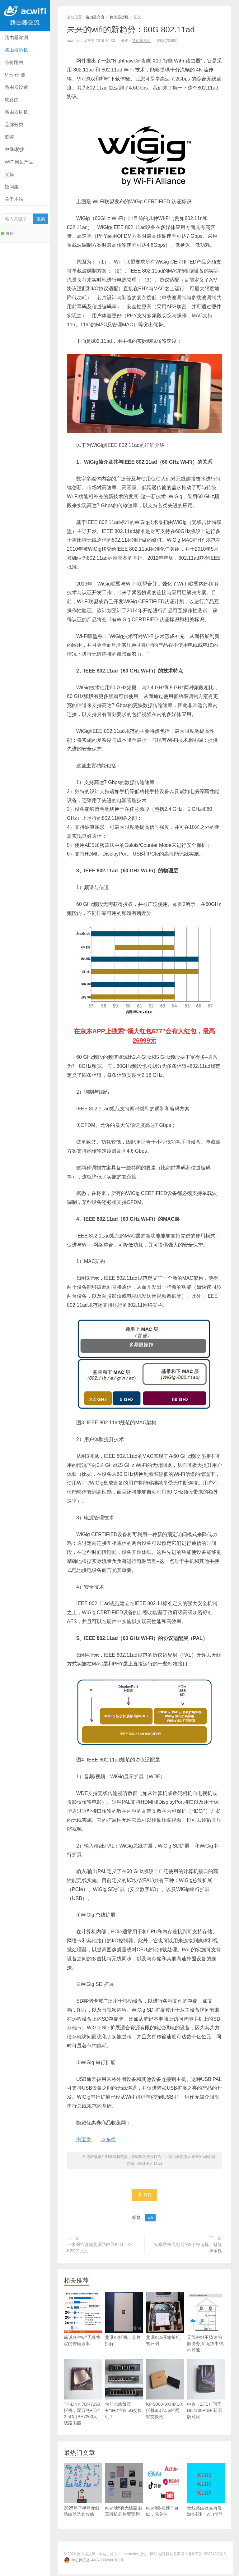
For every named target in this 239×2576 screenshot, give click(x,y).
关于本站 (14, 199)
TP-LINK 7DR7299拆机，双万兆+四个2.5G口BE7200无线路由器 (83, 2394)
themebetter (128, 2555)
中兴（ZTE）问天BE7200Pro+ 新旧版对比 (206, 2391)
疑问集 (12, 186)
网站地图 (157, 2555)
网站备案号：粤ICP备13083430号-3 (196, 2555)
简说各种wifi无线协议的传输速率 (83, 2321)
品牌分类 (14, 124)
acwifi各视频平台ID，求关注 (165, 2491)
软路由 (12, 99)
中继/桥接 (15, 149)
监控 (9, 137)
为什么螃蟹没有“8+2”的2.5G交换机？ (124, 2391)
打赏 (144, 2195)
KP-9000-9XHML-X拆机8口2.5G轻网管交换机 (165, 2391)
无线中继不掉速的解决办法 (206, 2324)
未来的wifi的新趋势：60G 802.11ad (130, 29)
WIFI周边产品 (19, 161)
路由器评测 (16, 37)
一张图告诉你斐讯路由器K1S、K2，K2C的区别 (102, 2249)
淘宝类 (84, 2139)
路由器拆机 (16, 50)
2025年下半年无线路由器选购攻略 (83, 2491)
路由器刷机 (16, 112)
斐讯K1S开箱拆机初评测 (165, 2321)
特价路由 (14, 62)
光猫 (9, 174)
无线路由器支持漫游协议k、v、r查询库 (206, 2494)
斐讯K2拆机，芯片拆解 (124, 2321)
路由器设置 (16, 87)
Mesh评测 (15, 74)
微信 (7, 233)
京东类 (108, 2139)
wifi (150, 2219)
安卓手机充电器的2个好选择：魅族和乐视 (188, 2249)
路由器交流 (25, 15)
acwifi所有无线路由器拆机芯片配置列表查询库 (124, 2494)
